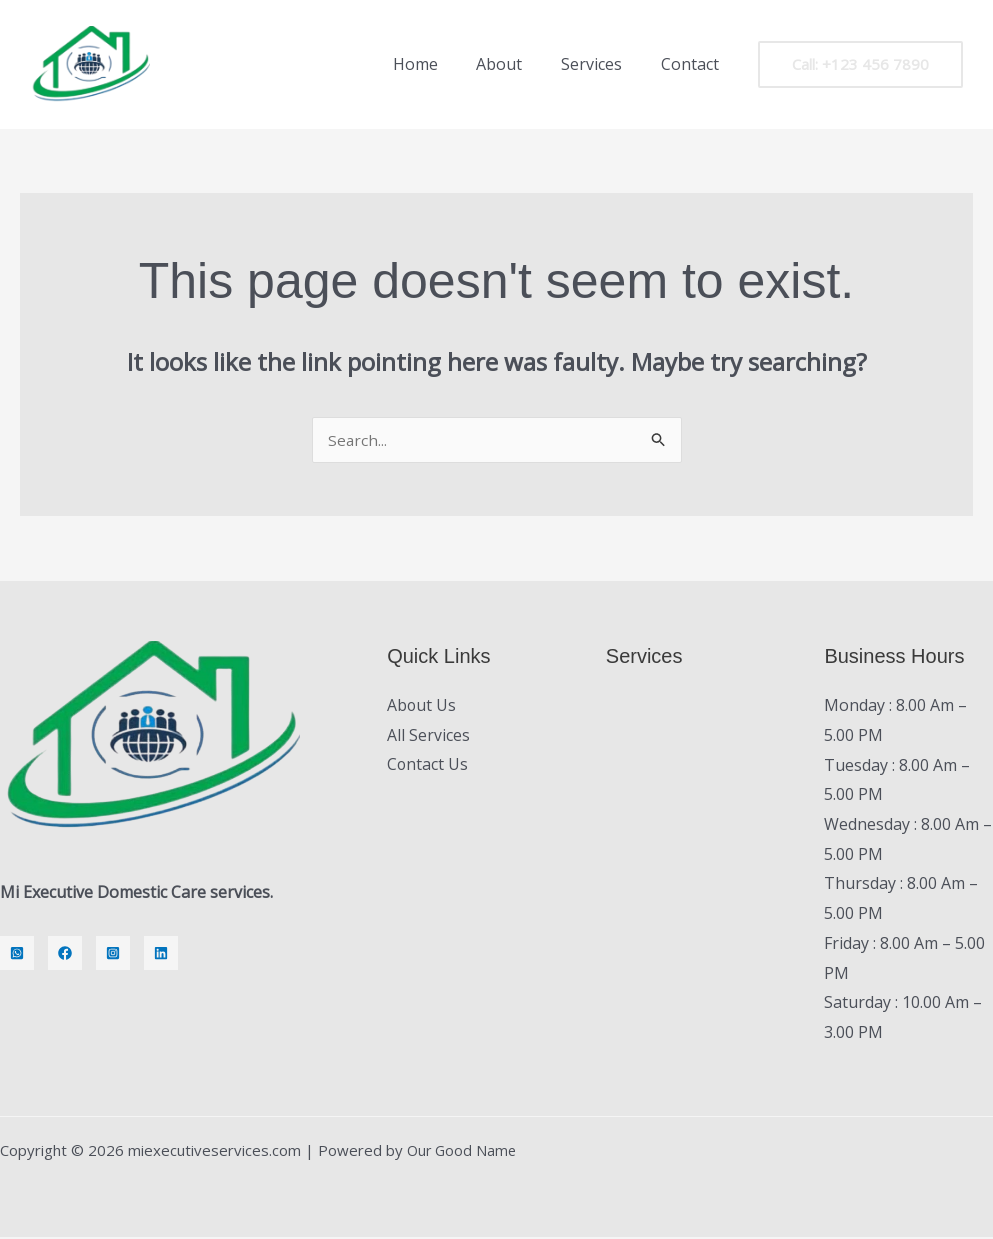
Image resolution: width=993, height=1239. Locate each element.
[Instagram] (113, 955)
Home (438, 64)
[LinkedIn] (161, 955)
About (516, 64)
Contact (693, 64)
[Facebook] (65, 955)
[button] (860, 64)
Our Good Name (463, 1152)
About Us (422, 707)
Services (601, 64)
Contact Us (428, 767)
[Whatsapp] (17, 955)
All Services (428, 737)
